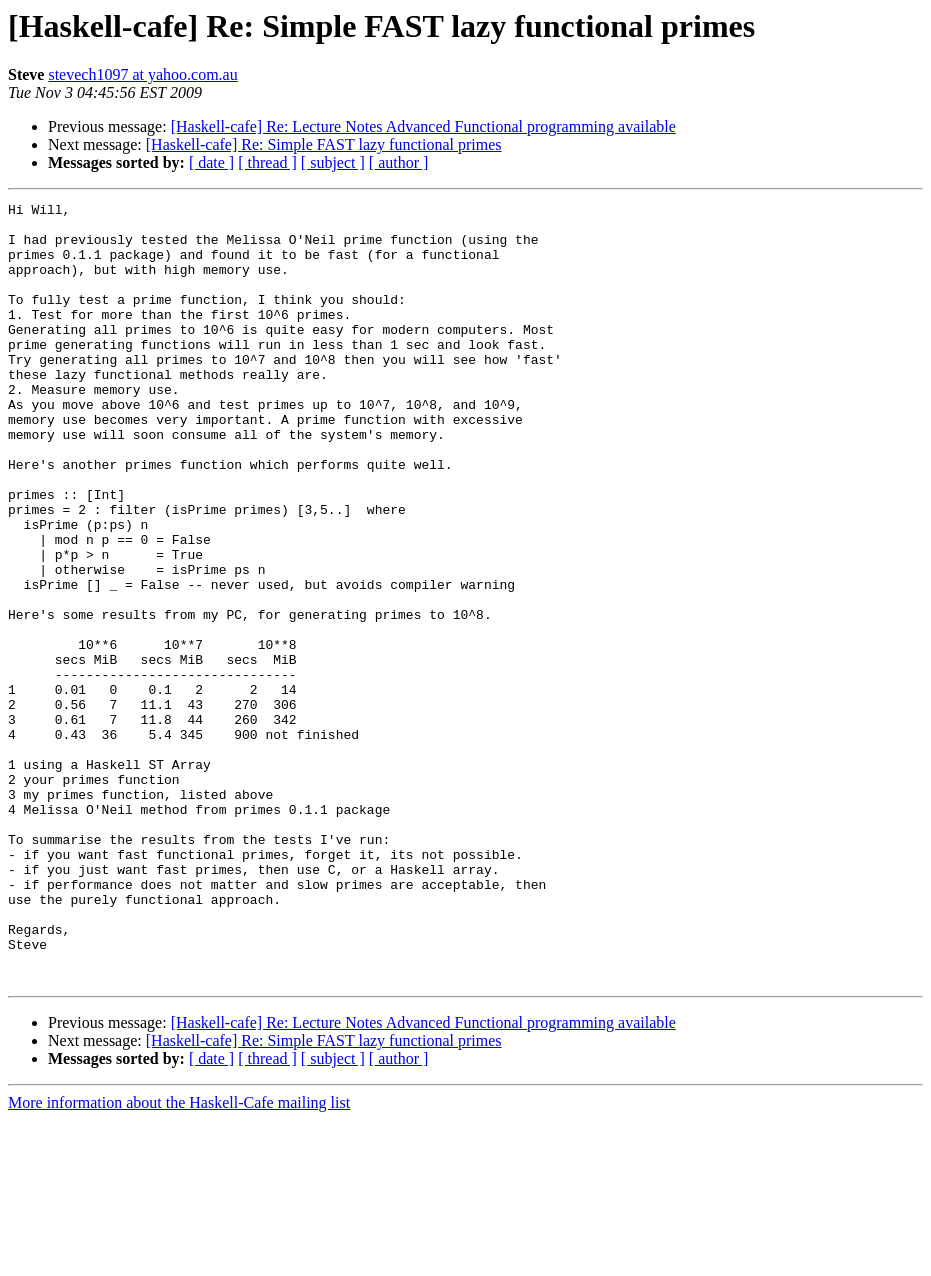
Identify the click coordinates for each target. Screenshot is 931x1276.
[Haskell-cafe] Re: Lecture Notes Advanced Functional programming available (423, 126)
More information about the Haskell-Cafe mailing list (179, 1258)
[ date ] (211, 162)
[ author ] (399, 162)
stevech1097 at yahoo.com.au (142, 74)
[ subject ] (333, 162)
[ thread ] (267, 162)
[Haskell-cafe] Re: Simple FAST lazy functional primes (324, 144)
